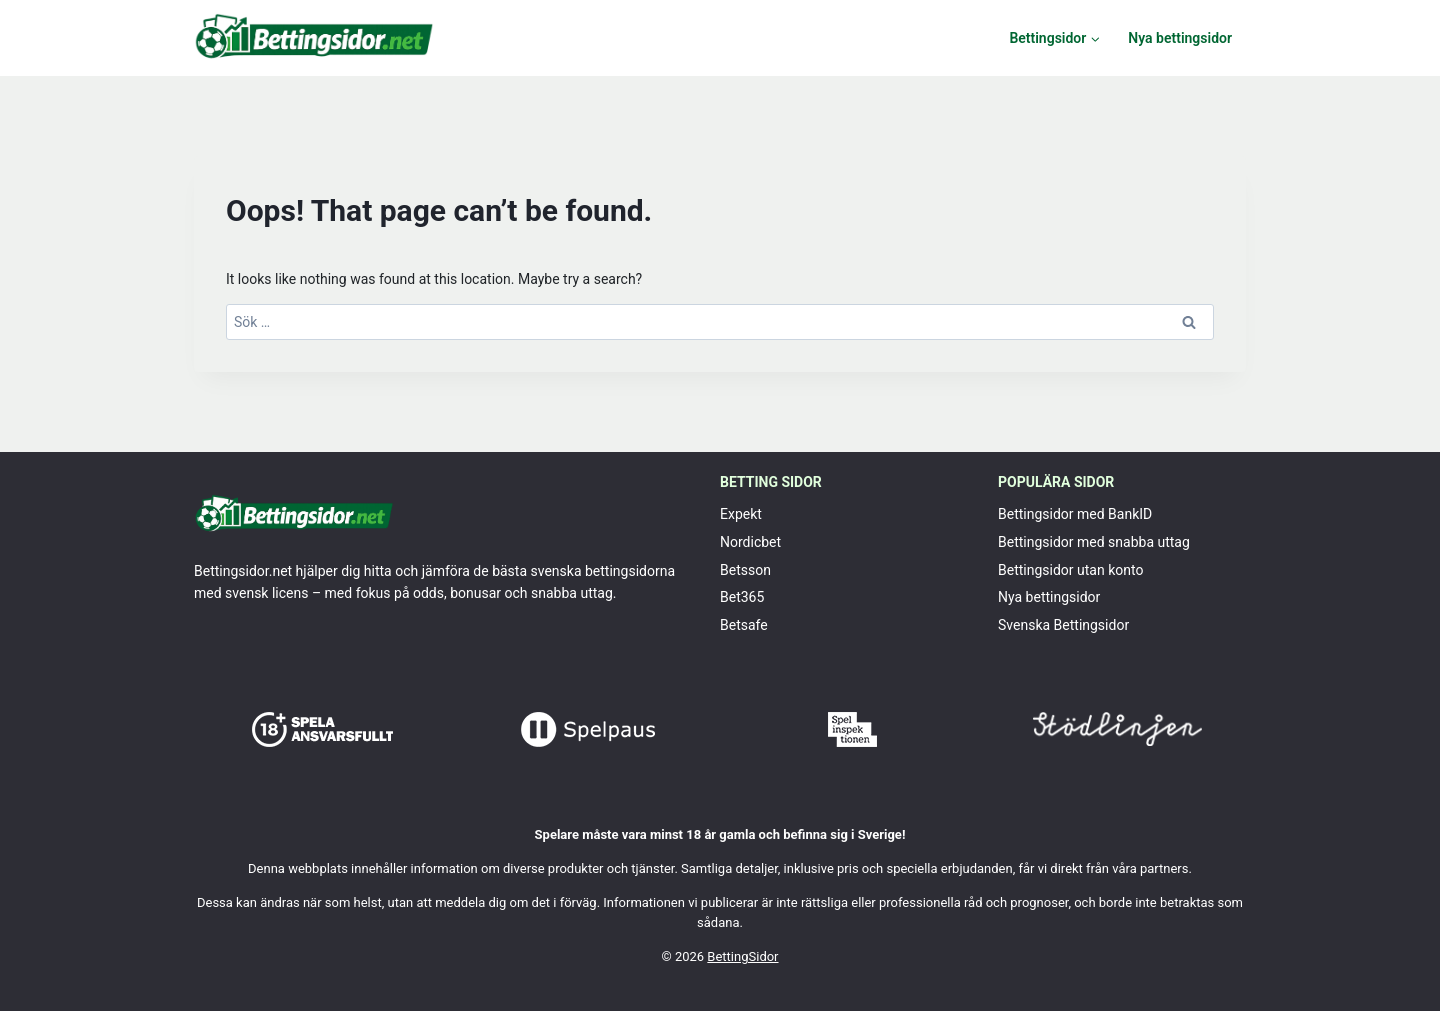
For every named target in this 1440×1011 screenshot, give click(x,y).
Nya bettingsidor (1180, 38)
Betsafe (744, 625)
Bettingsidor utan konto (1070, 570)
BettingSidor (742, 956)
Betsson (745, 570)
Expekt (741, 514)
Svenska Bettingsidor (1063, 625)
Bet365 (742, 597)
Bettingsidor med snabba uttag (1094, 542)
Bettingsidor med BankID (1075, 514)
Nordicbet (750, 542)
